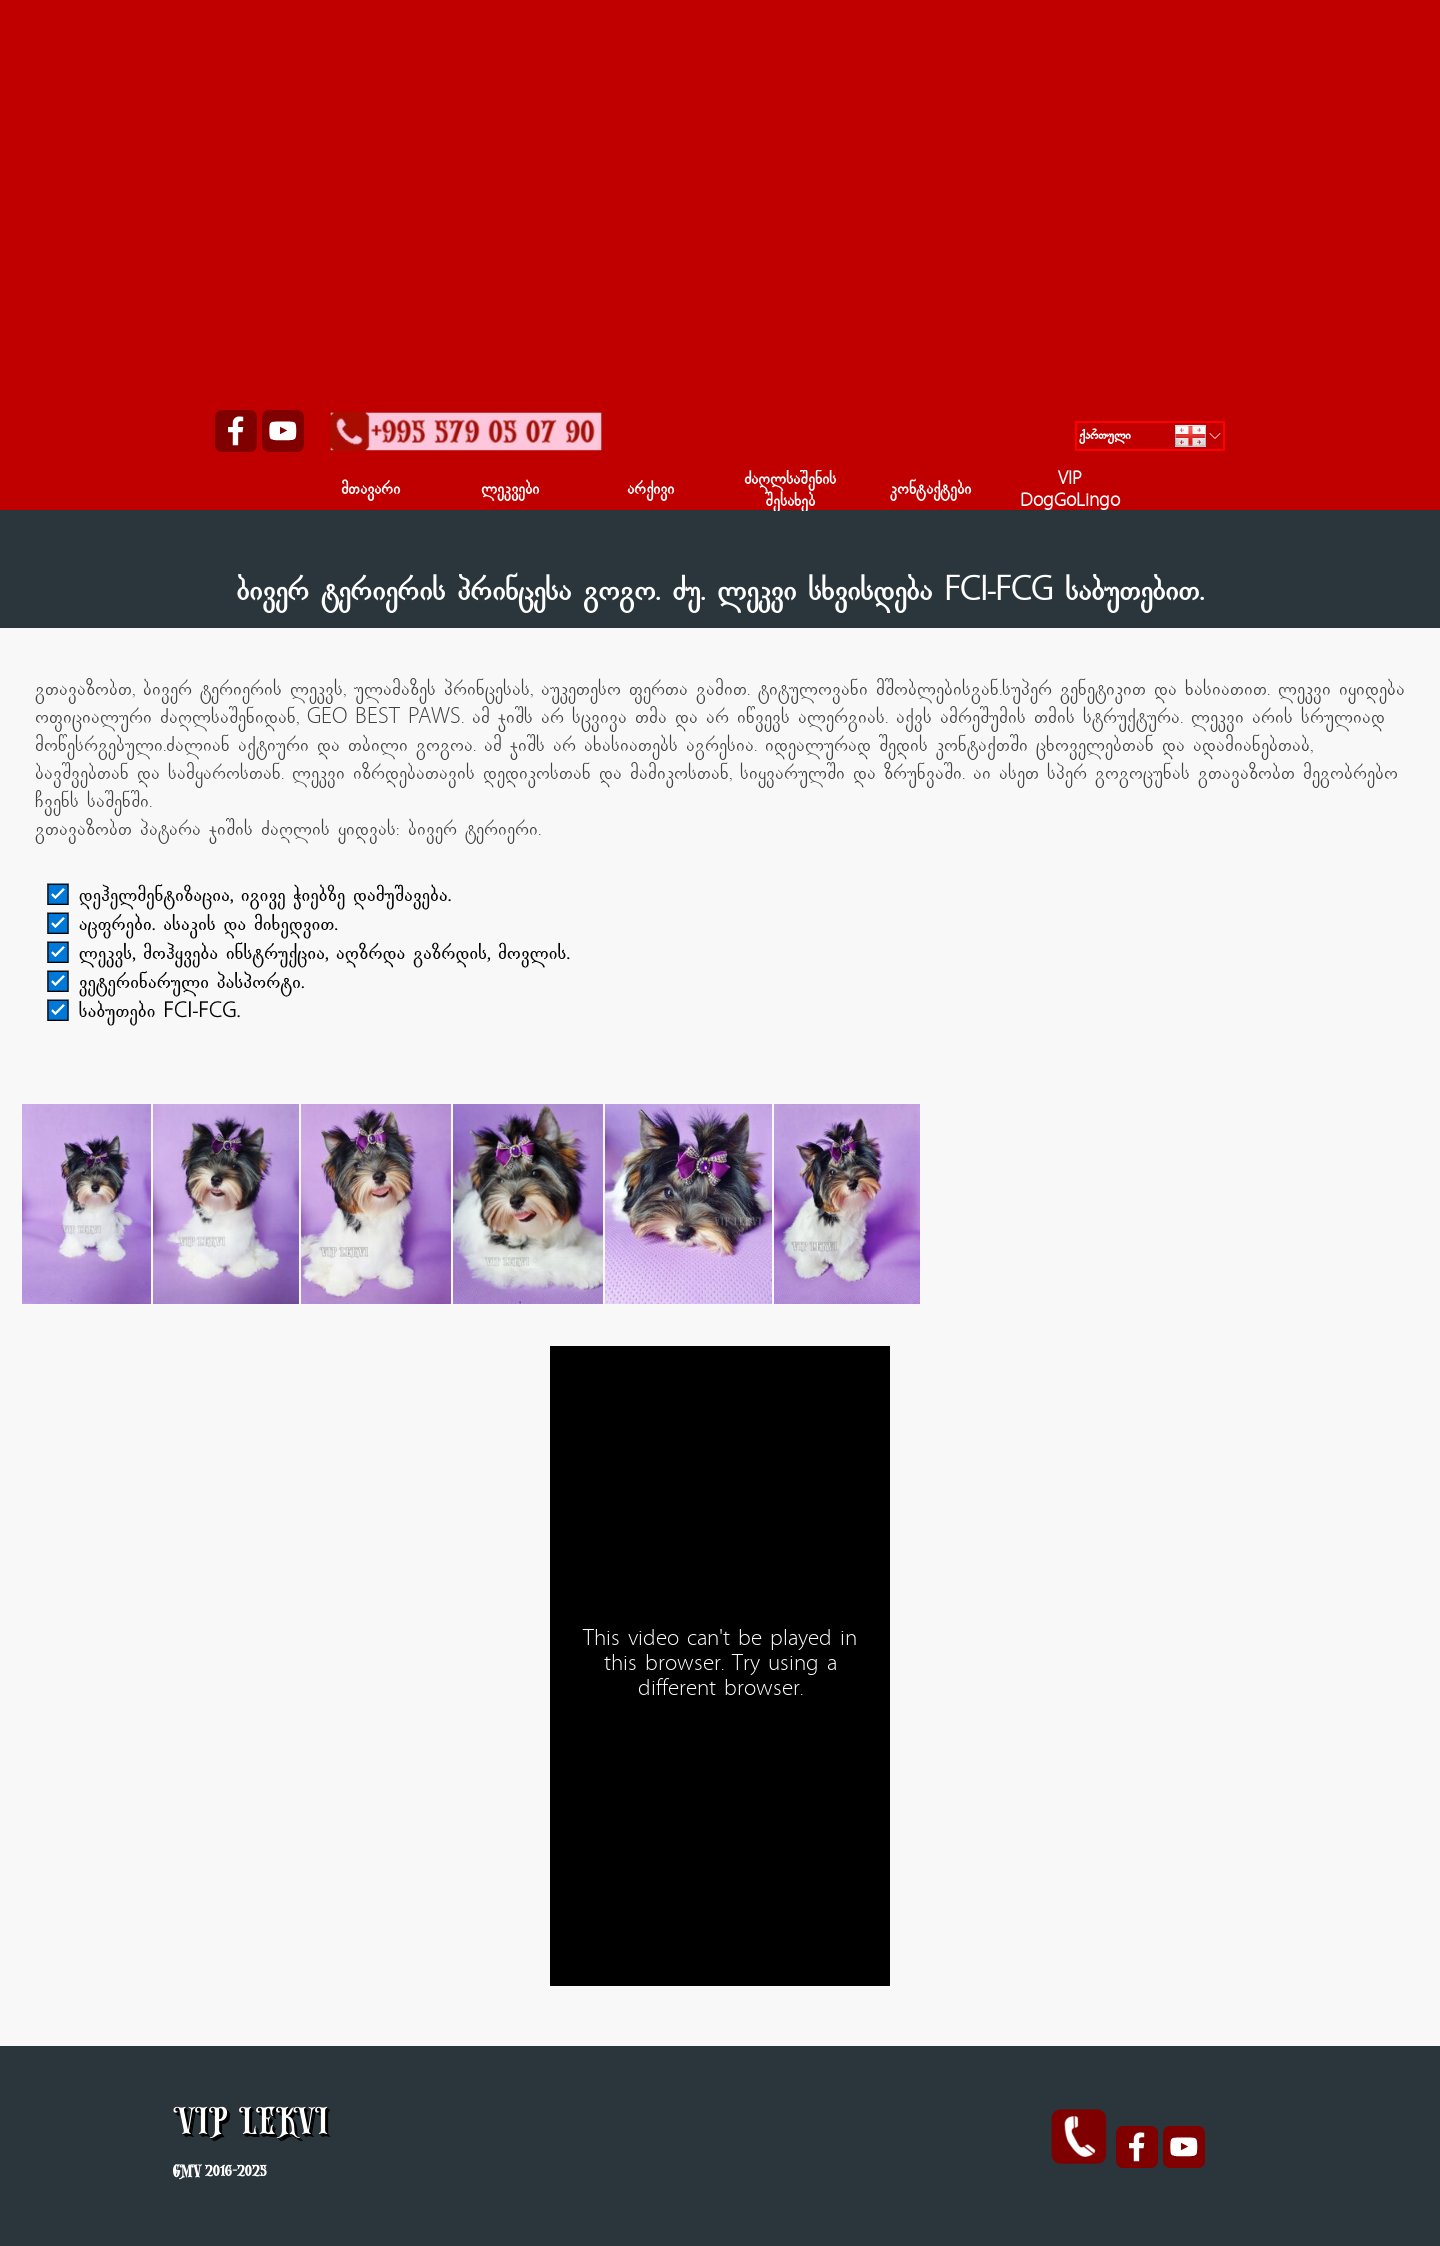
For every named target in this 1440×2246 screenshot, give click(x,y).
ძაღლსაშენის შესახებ (790, 492)
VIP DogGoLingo (1070, 492)
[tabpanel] (720, 594)
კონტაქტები (930, 491)
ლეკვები (510, 491)
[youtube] (283, 431)
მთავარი (370, 491)
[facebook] (236, 431)
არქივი (650, 491)
